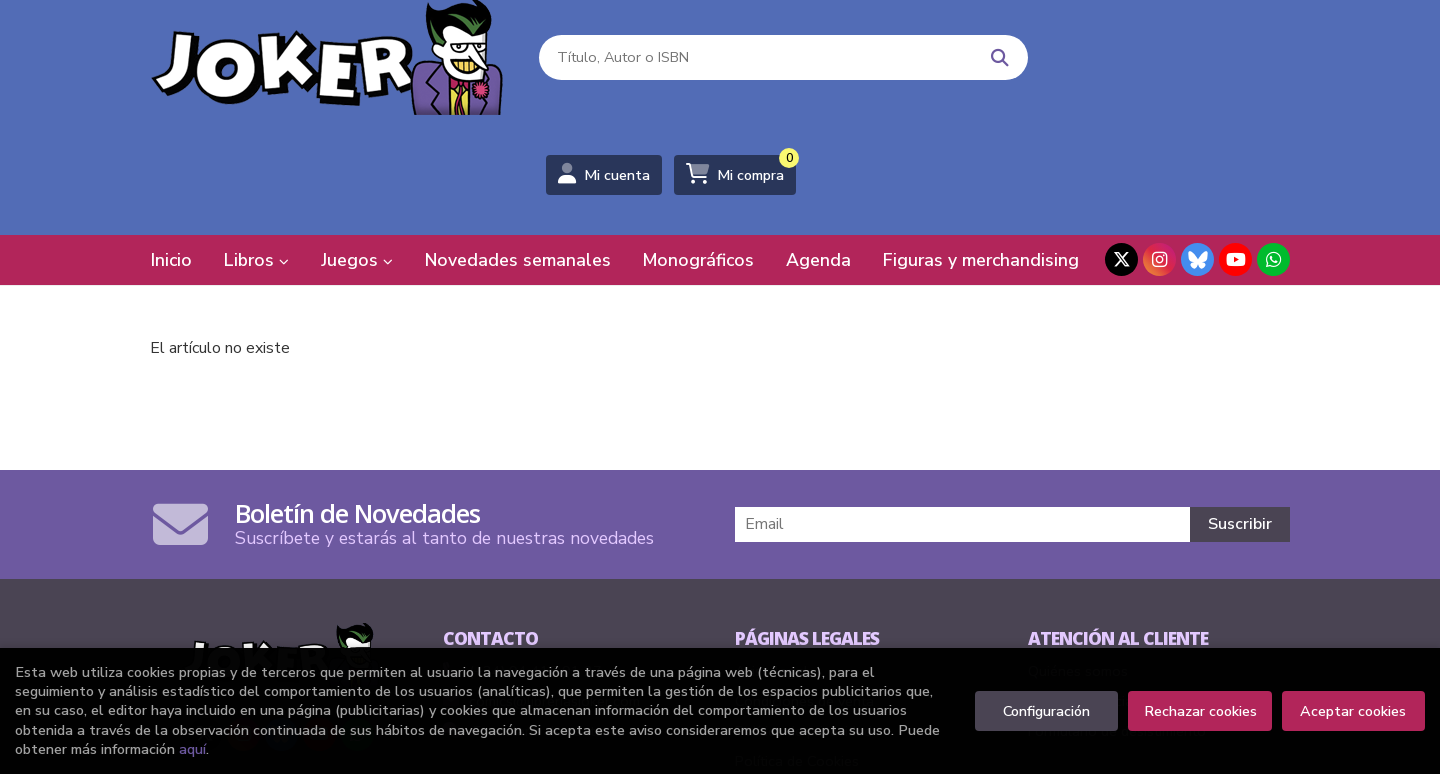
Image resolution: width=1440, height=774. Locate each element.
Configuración (1046, 711)
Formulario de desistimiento (1117, 616)
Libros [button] (256, 145)
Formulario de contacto (533, 616)
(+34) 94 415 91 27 (535, 556)
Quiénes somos (1078, 556)
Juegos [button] (357, 145)
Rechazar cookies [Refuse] (1200, 711)
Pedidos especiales (1090, 586)
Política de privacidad (803, 616)
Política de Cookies (797, 646)
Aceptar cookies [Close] (1353, 711)
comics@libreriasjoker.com (541, 586)
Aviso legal (771, 556)
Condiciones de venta (804, 586)
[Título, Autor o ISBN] (741, 60)
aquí (192, 749)
